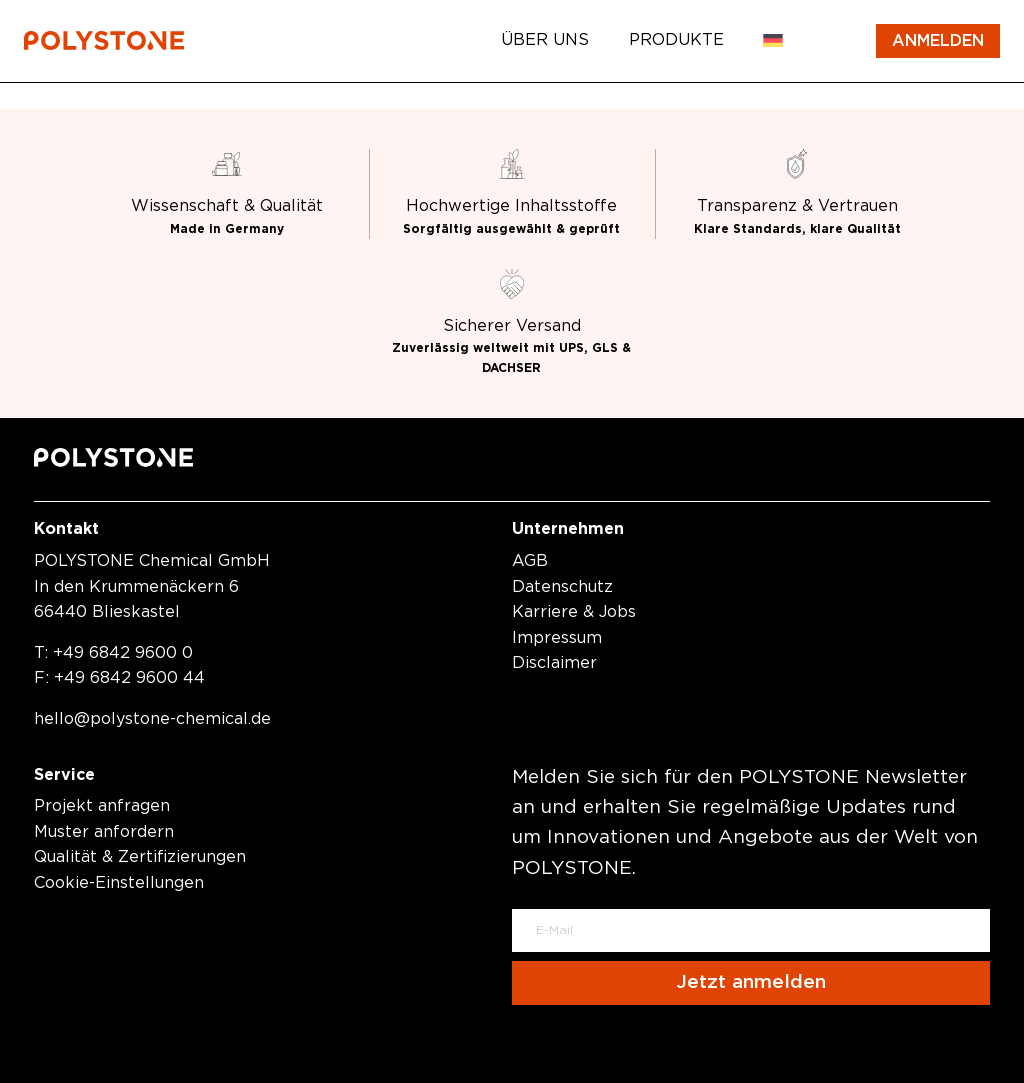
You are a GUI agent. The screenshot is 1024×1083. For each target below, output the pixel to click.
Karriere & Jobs (574, 612)
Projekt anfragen (102, 806)
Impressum (557, 638)
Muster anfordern (104, 832)
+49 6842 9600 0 (123, 653)
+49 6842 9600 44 (129, 678)
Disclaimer (554, 663)
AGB (530, 561)
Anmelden (938, 41)
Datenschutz (562, 587)
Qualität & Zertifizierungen (140, 857)
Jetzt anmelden (751, 982)
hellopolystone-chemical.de (152, 719)
